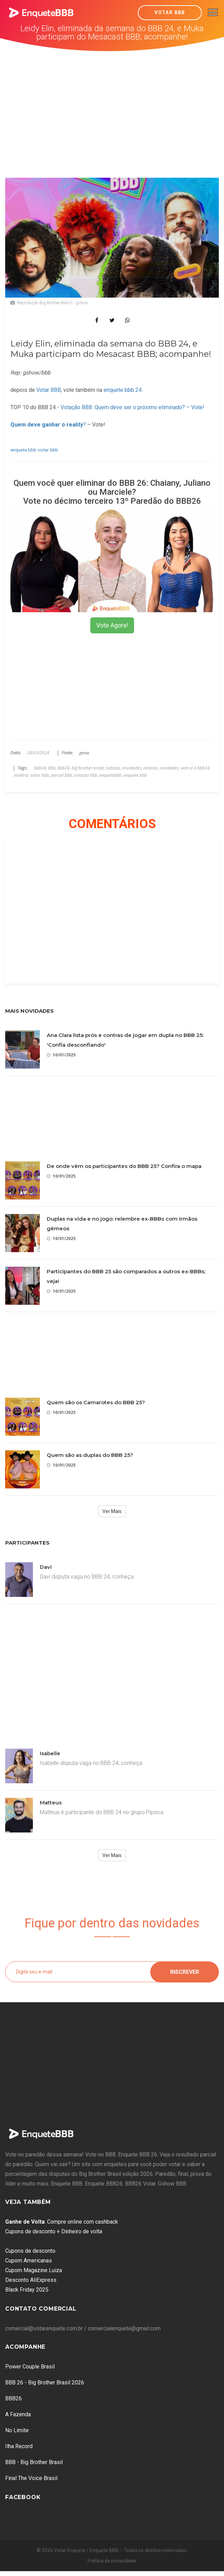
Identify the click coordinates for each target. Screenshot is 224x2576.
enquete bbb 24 (123, 390)
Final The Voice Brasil (31, 2478)
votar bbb (48, 449)
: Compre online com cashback (61, 2221)
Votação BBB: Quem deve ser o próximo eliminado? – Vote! (132, 407)
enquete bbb (23, 449)
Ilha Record (19, 2446)
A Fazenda (18, 2414)
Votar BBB (169, 12)
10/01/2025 (61, 1055)
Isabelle (50, 1753)
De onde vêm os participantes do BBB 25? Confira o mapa (124, 1166)
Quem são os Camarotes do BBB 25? (96, 1402)
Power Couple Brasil (30, 2366)
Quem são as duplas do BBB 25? (90, 1455)
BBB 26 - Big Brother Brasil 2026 (44, 2382)
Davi (46, 1567)
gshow (84, 752)
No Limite (17, 2430)
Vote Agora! (112, 625)
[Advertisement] (112, 103)
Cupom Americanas (28, 2260)
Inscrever (184, 1971)
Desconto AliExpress (30, 2280)
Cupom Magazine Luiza (33, 2270)
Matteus (51, 1802)
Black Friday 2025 (26, 2289)
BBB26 (13, 2398)
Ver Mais (112, 1511)
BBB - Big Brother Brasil (34, 2462)
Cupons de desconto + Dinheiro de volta (53, 2231)
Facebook (23, 2497)
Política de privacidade (112, 2561)
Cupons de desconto (30, 2251)
